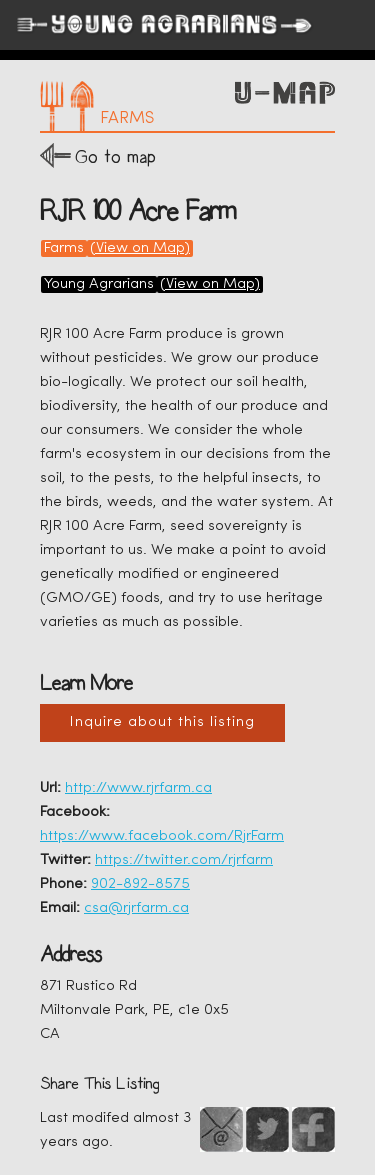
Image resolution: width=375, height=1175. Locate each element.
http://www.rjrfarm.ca (138, 788)
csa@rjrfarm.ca (136, 908)
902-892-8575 (140, 884)
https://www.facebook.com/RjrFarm (162, 836)
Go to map (115, 156)
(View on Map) (140, 248)
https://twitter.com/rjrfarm (184, 860)
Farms (64, 248)
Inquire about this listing (162, 722)
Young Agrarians (99, 284)
